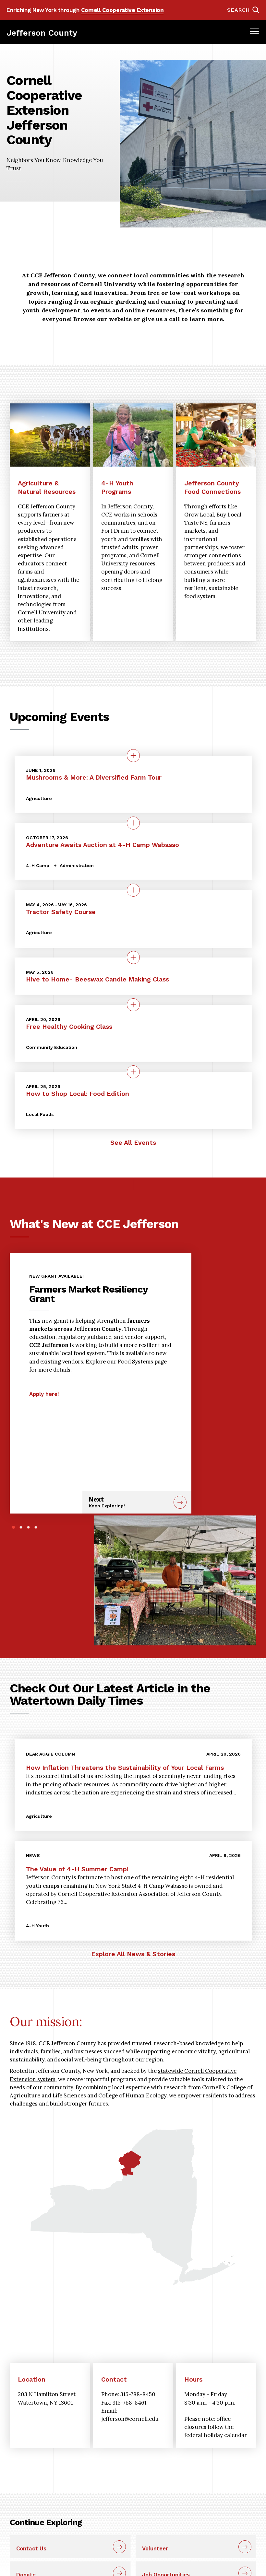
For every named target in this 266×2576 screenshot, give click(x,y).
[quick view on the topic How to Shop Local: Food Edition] (133, 1071)
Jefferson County (41, 33)
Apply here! (44, 1394)
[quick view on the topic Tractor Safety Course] (133, 890)
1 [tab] (13, 1527)
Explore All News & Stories (133, 1954)
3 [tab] (28, 1527)
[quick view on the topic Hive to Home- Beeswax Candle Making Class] (133, 957)
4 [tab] (35, 1527)
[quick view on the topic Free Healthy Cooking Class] (133, 1004)
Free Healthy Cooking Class (69, 1026)
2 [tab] (20, 1527)
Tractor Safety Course (61, 912)
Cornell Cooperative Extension (122, 10)
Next (129, 1502)
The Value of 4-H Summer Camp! (77, 1869)
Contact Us (31, 2548)
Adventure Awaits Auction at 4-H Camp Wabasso (102, 845)
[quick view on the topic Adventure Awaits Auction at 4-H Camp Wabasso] (133, 823)
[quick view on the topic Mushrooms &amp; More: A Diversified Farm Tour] (133, 755)
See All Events (133, 1142)
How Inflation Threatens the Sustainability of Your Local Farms (125, 1767)
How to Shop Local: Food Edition (77, 1093)
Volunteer (155, 2548)
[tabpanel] (100, 1332)
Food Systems (135, 1361)
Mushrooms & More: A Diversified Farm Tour (94, 777)
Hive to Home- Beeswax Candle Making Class (97, 979)
